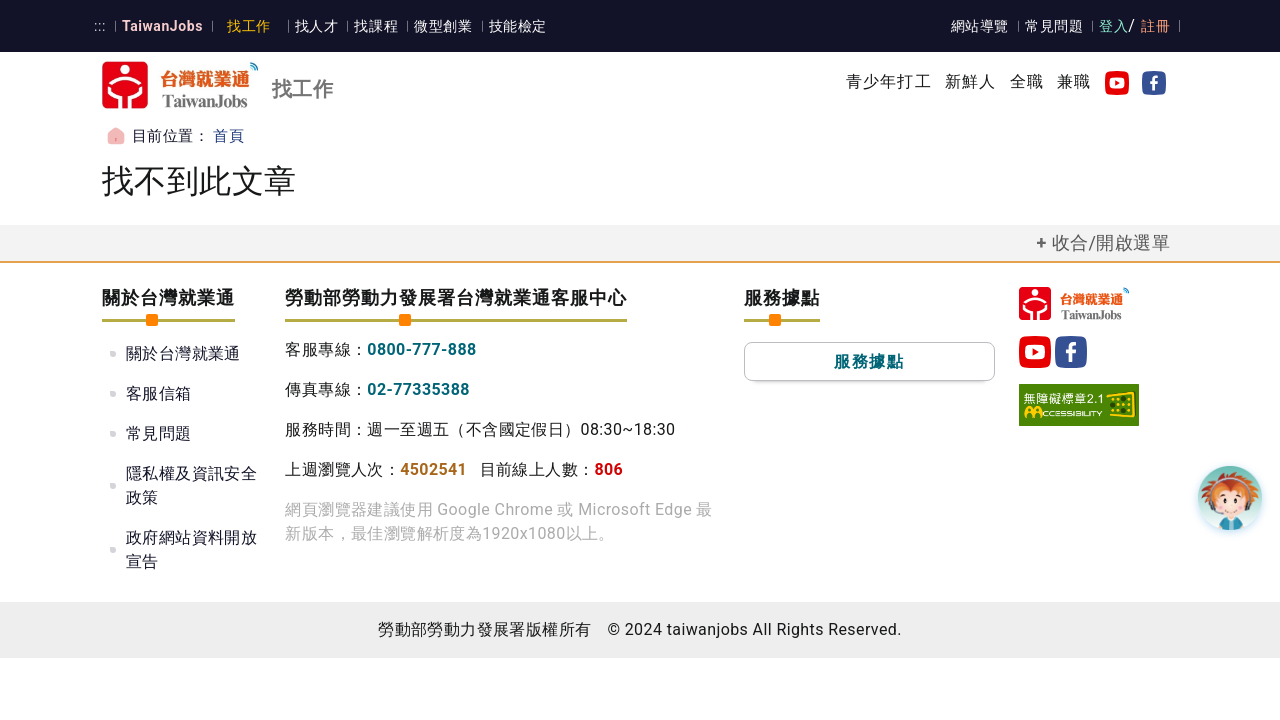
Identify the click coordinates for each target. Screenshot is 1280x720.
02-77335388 (418, 389)
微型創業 (439, 26)
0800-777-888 (421, 349)
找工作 (246, 26)
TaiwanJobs (160, 26)
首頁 (228, 136)
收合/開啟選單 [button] (1111, 242)
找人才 (313, 26)
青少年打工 (889, 81)
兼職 (1074, 81)
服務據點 (869, 361)
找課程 (372, 26)
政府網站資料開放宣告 (191, 549)
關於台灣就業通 (183, 353)
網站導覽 (981, 26)
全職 (1027, 81)
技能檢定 (513, 26)
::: (99, 26)
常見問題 (1055, 26)
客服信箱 (159, 393)
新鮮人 (971, 81)
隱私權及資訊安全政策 (191, 485)
